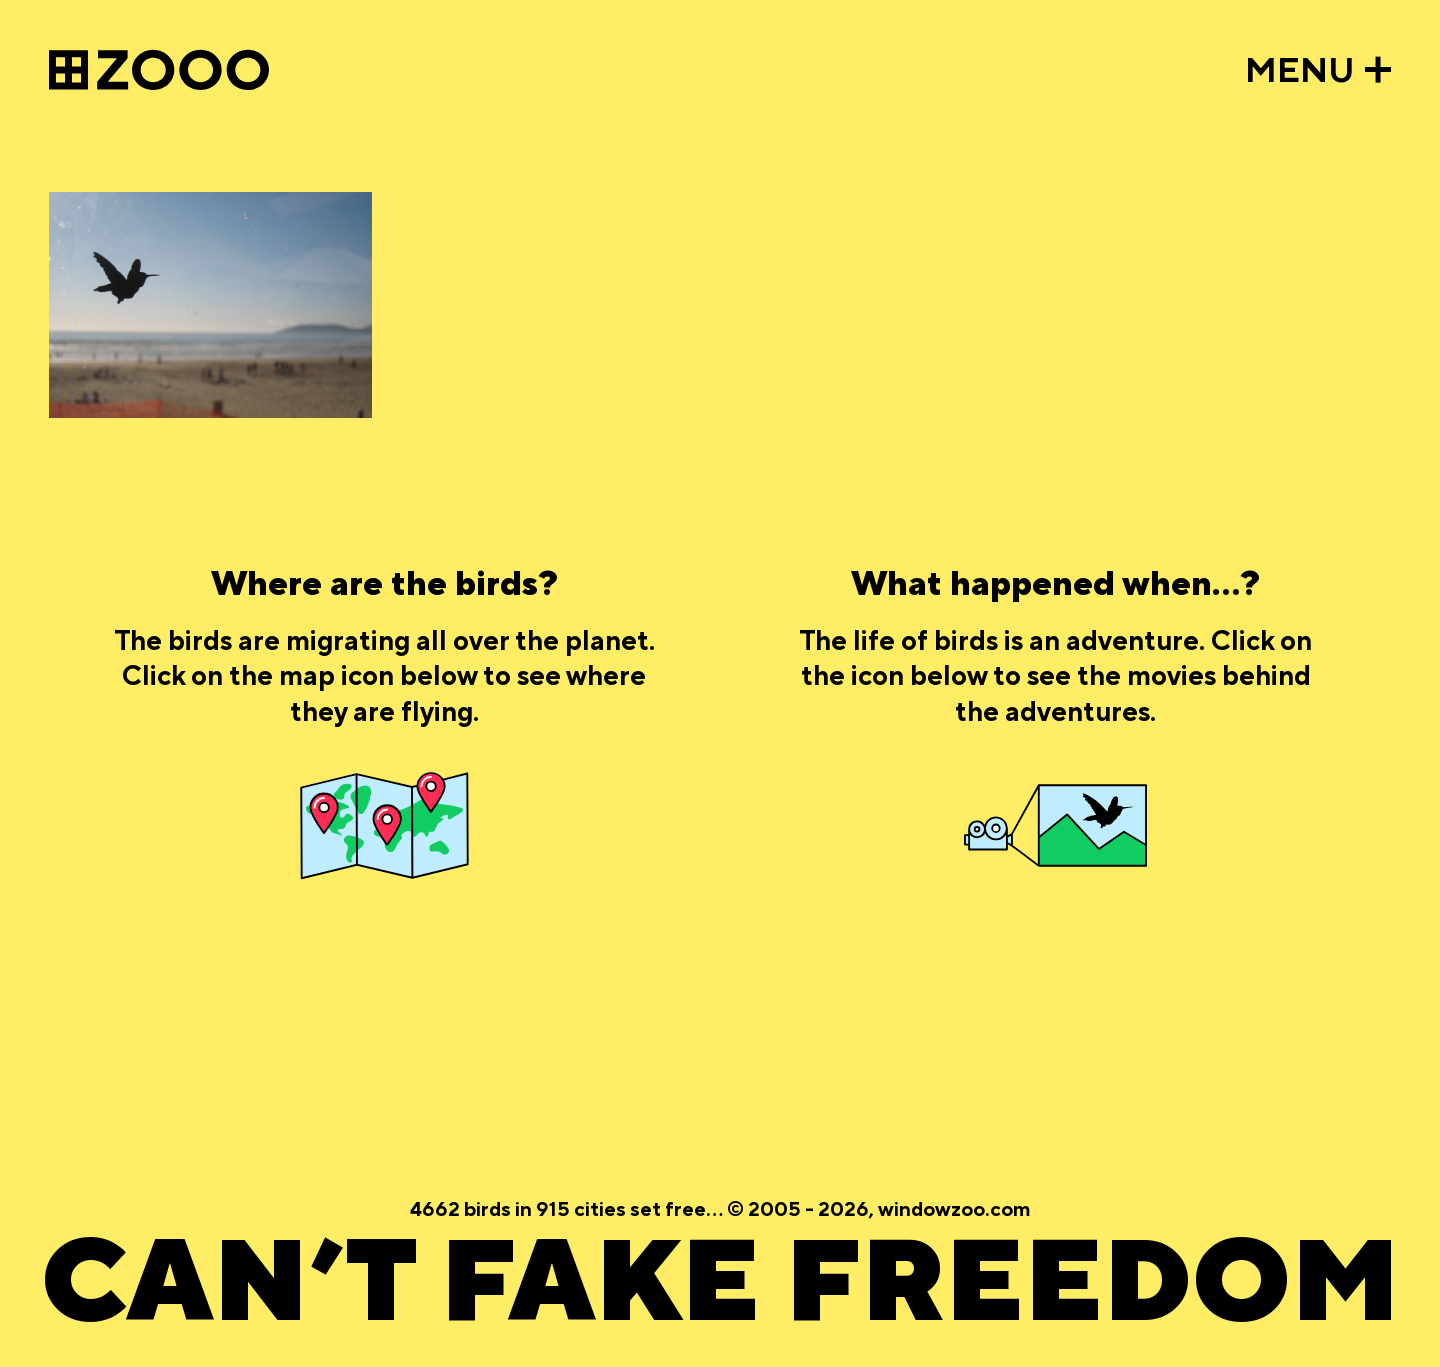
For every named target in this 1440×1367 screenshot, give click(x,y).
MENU (1300, 71)
